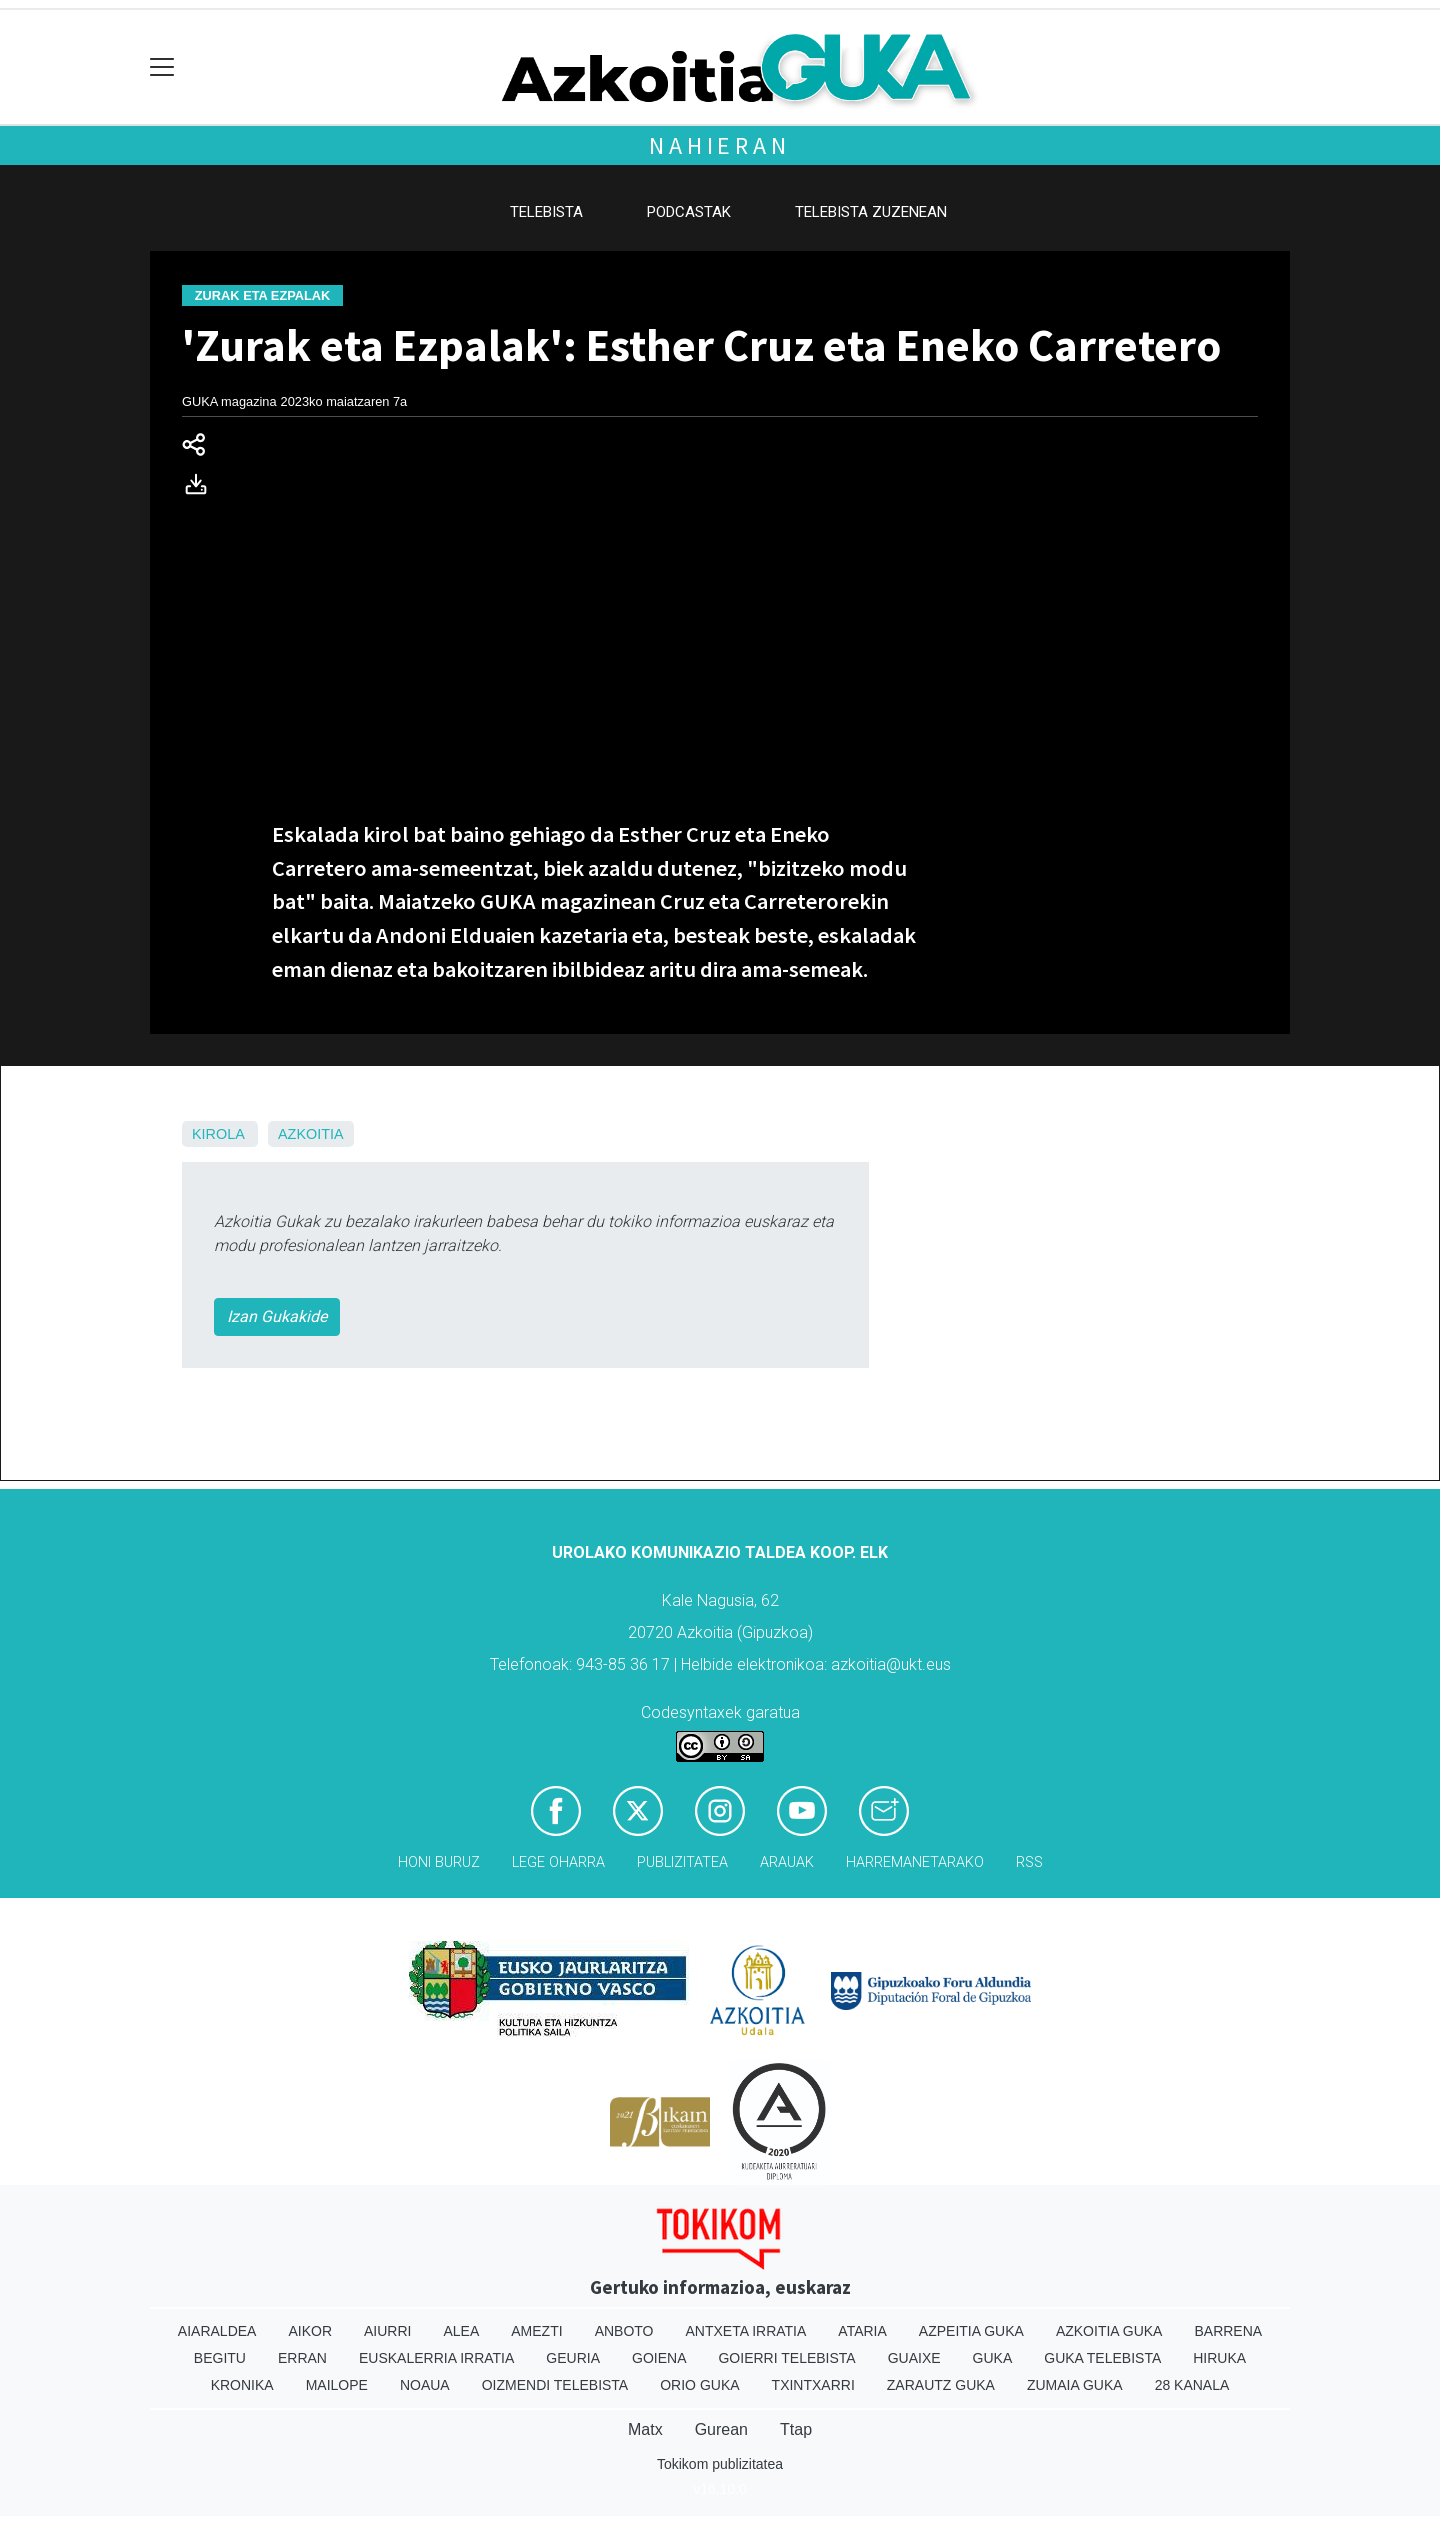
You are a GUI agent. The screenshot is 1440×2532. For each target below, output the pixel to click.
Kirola (218, 1134)
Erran (302, 2358)
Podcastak (689, 212)
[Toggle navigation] (162, 67)
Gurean (721, 2429)
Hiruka (1219, 2358)
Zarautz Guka (941, 2385)
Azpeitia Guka (971, 2331)
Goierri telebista (786, 2358)
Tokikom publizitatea (720, 2464)
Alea (461, 2331)
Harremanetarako (915, 1862)
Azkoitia (311, 1134)
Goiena (659, 2358)
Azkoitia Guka (1109, 2331)
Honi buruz (439, 1862)
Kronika (242, 2385)
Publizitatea (682, 1862)
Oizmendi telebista (555, 2385)
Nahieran (719, 145)
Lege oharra (558, 1862)
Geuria (573, 2358)
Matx (645, 2429)
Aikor (310, 2331)
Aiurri (387, 2331)
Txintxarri (813, 2385)
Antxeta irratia (746, 2331)
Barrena (1228, 2331)
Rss (1029, 1862)
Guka (993, 2358)
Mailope (337, 2385)
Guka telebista (1102, 2358)
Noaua (425, 2385)
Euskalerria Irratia (436, 2358)
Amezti (536, 2331)
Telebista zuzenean (871, 212)
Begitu (220, 2358)
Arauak (787, 1862)
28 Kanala (1192, 2385)
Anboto (624, 2331)
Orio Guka (699, 2385)
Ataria (862, 2331)
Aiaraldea (217, 2331)
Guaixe (914, 2358)
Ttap (796, 2429)
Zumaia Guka (1075, 2385)
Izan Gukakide (277, 1316)
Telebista (546, 212)
